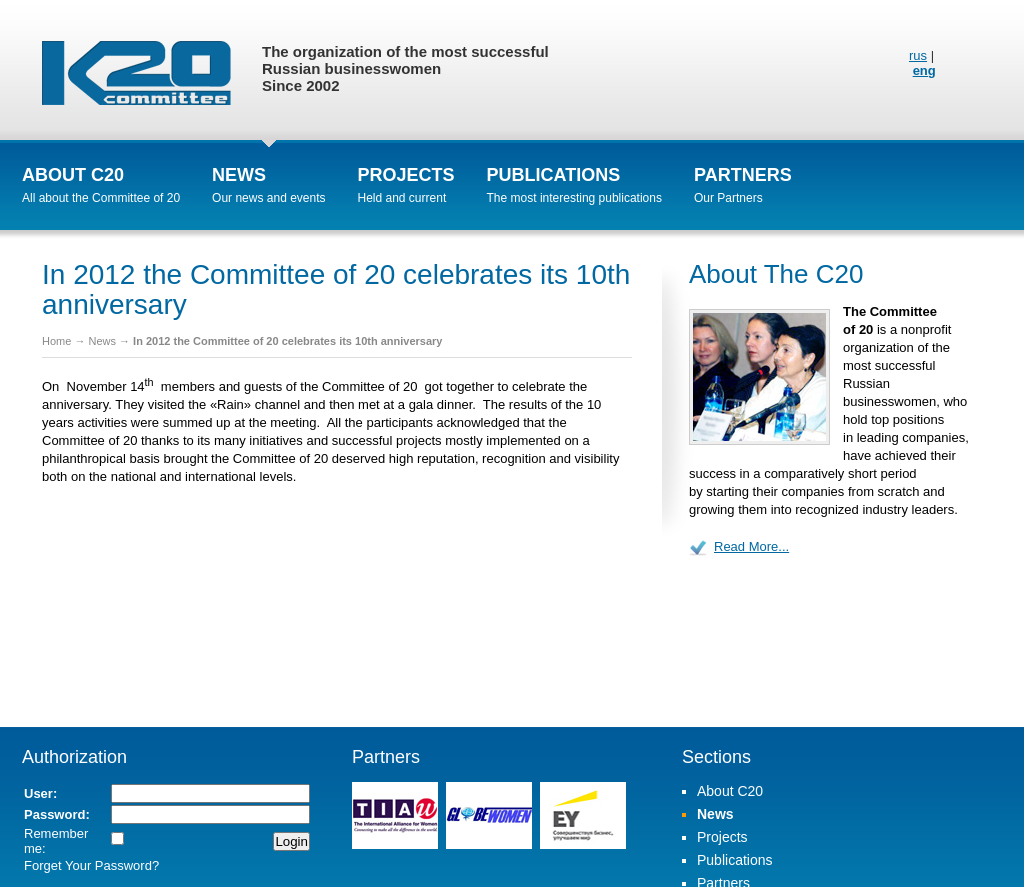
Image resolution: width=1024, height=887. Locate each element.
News (239, 175)
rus (918, 55)
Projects (406, 175)
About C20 (73, 175)
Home (56, 341)
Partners (743, 175)
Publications (554, 175)
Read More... (751, 546)
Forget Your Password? (91, 865)
